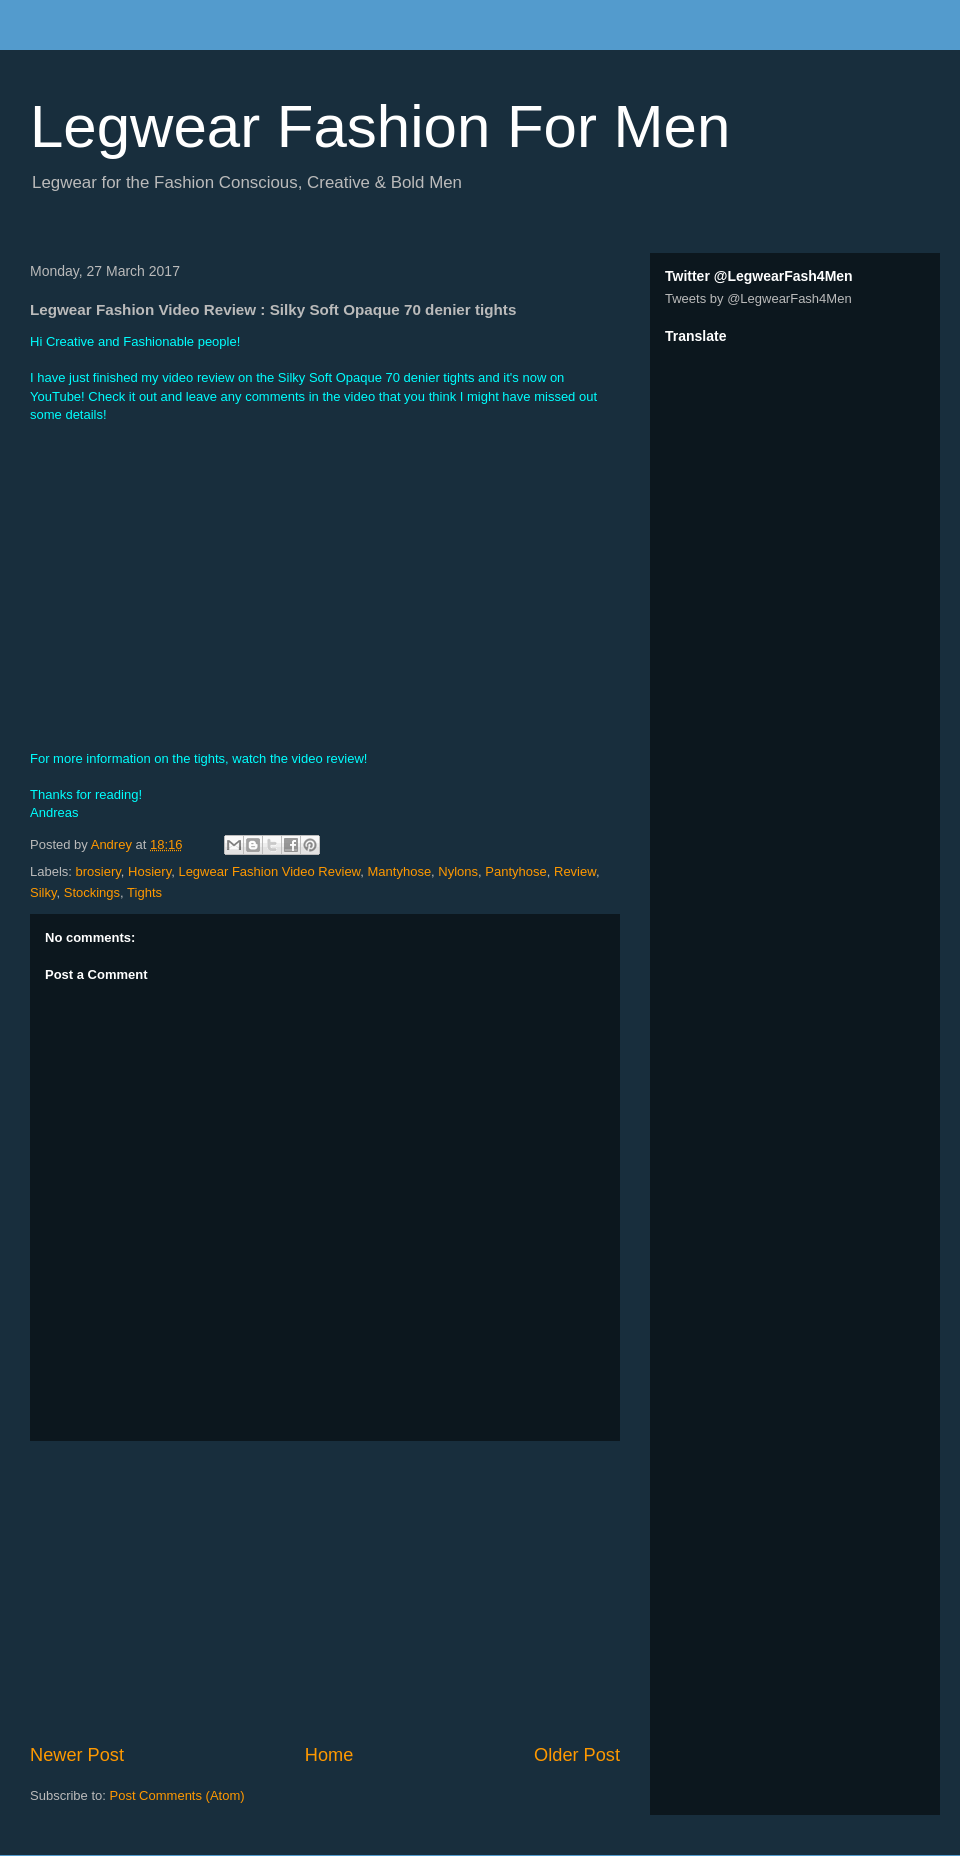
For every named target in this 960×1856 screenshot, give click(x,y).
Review (575, 871)
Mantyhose (400, 871)
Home (329, 1755)
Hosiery (149, 871)
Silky (43, 892)
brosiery (98, 871)
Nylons (458, 871)
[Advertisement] (325, 1592)
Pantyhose (515, 871)
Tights (144, 892)
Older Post (577, 1755)
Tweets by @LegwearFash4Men (758, 298)
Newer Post (77, 1755)
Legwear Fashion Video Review (269, 871)
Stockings (92, 892)
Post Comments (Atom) (177, 1795)
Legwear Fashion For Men (380, 126)
